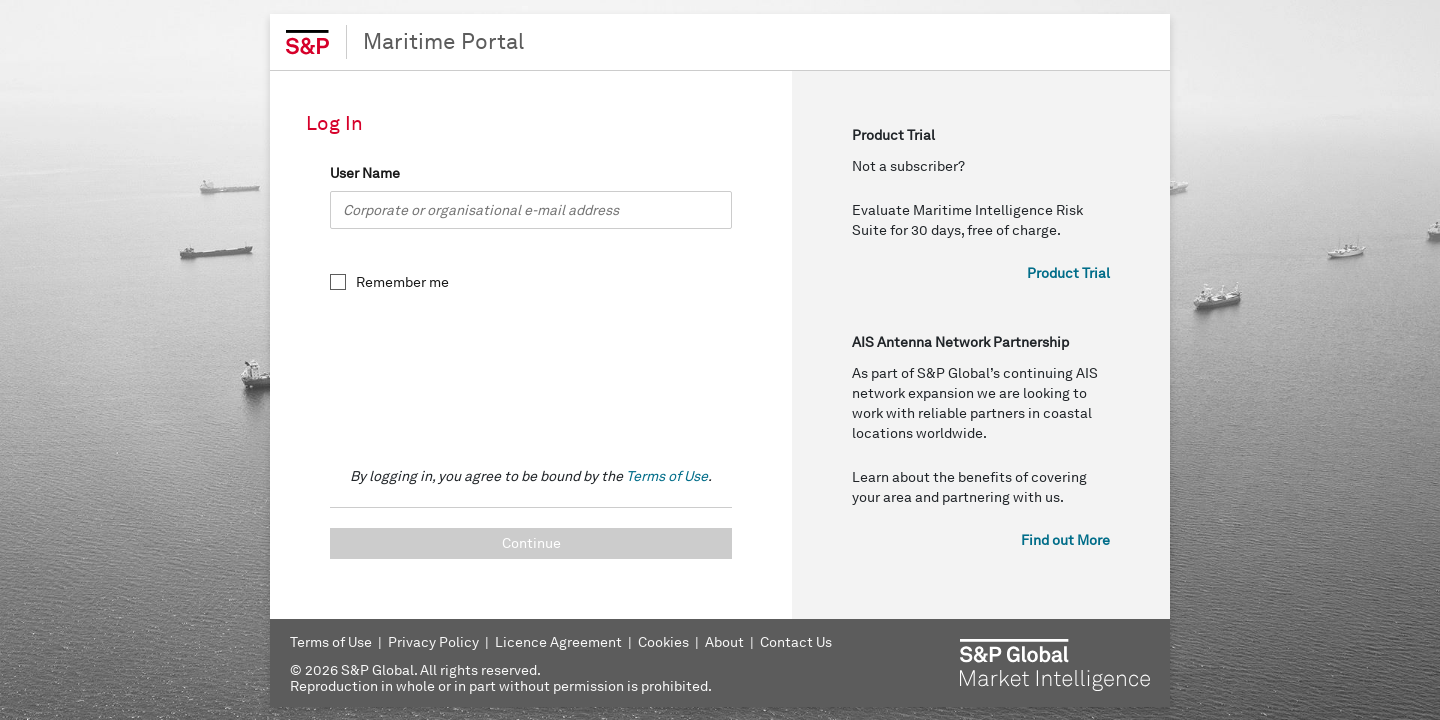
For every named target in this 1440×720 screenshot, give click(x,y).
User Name (365, 173)
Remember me (402, 282)
